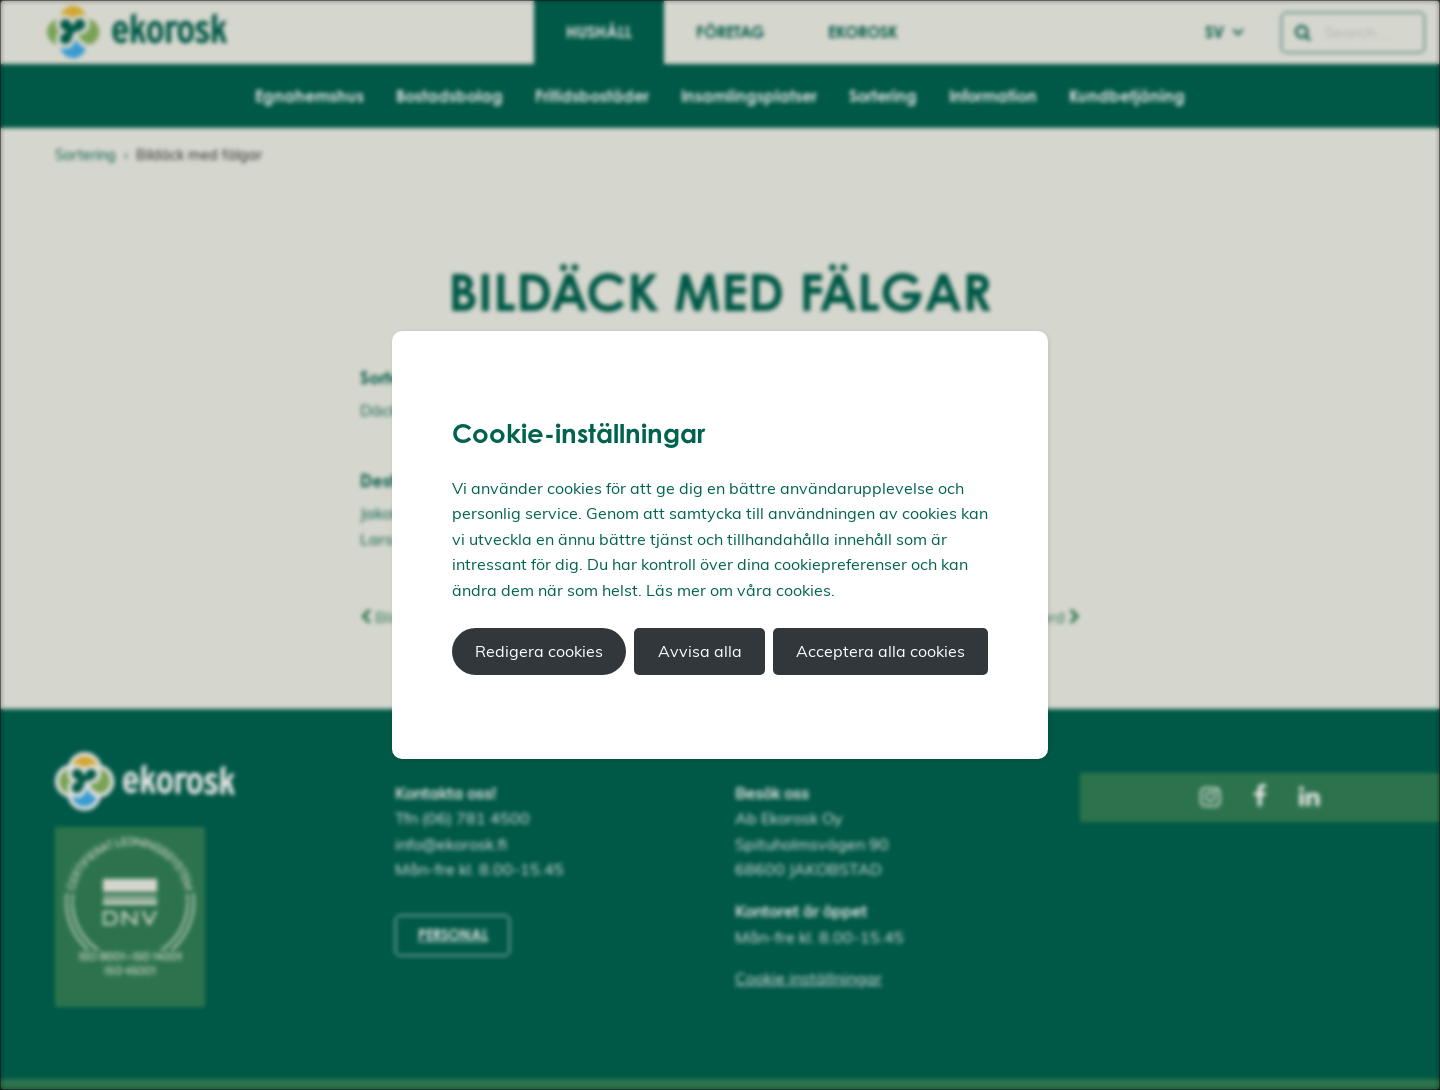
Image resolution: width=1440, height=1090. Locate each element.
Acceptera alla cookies (880, 651)
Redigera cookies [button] (539, 651)
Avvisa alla (700, 651)
